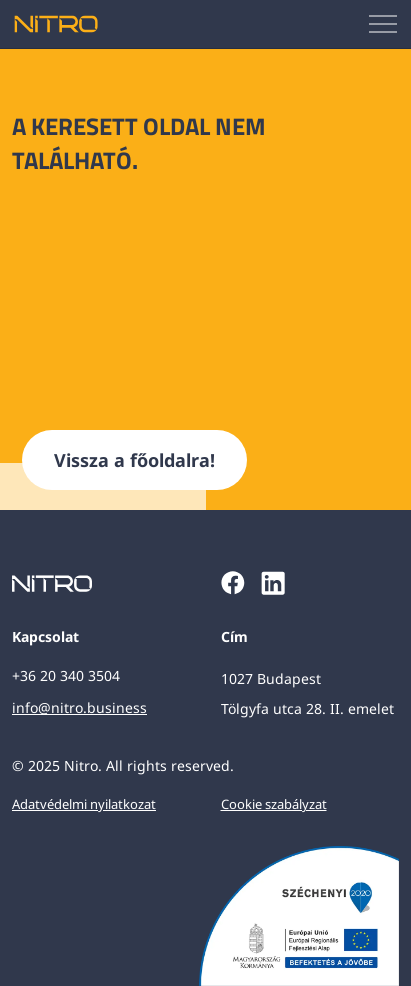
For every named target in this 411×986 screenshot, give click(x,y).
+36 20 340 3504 (66, 675)
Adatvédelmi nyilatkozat (84, 804)
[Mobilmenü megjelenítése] (384, 24)
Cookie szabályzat (274, 804)
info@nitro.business (79, 707)
